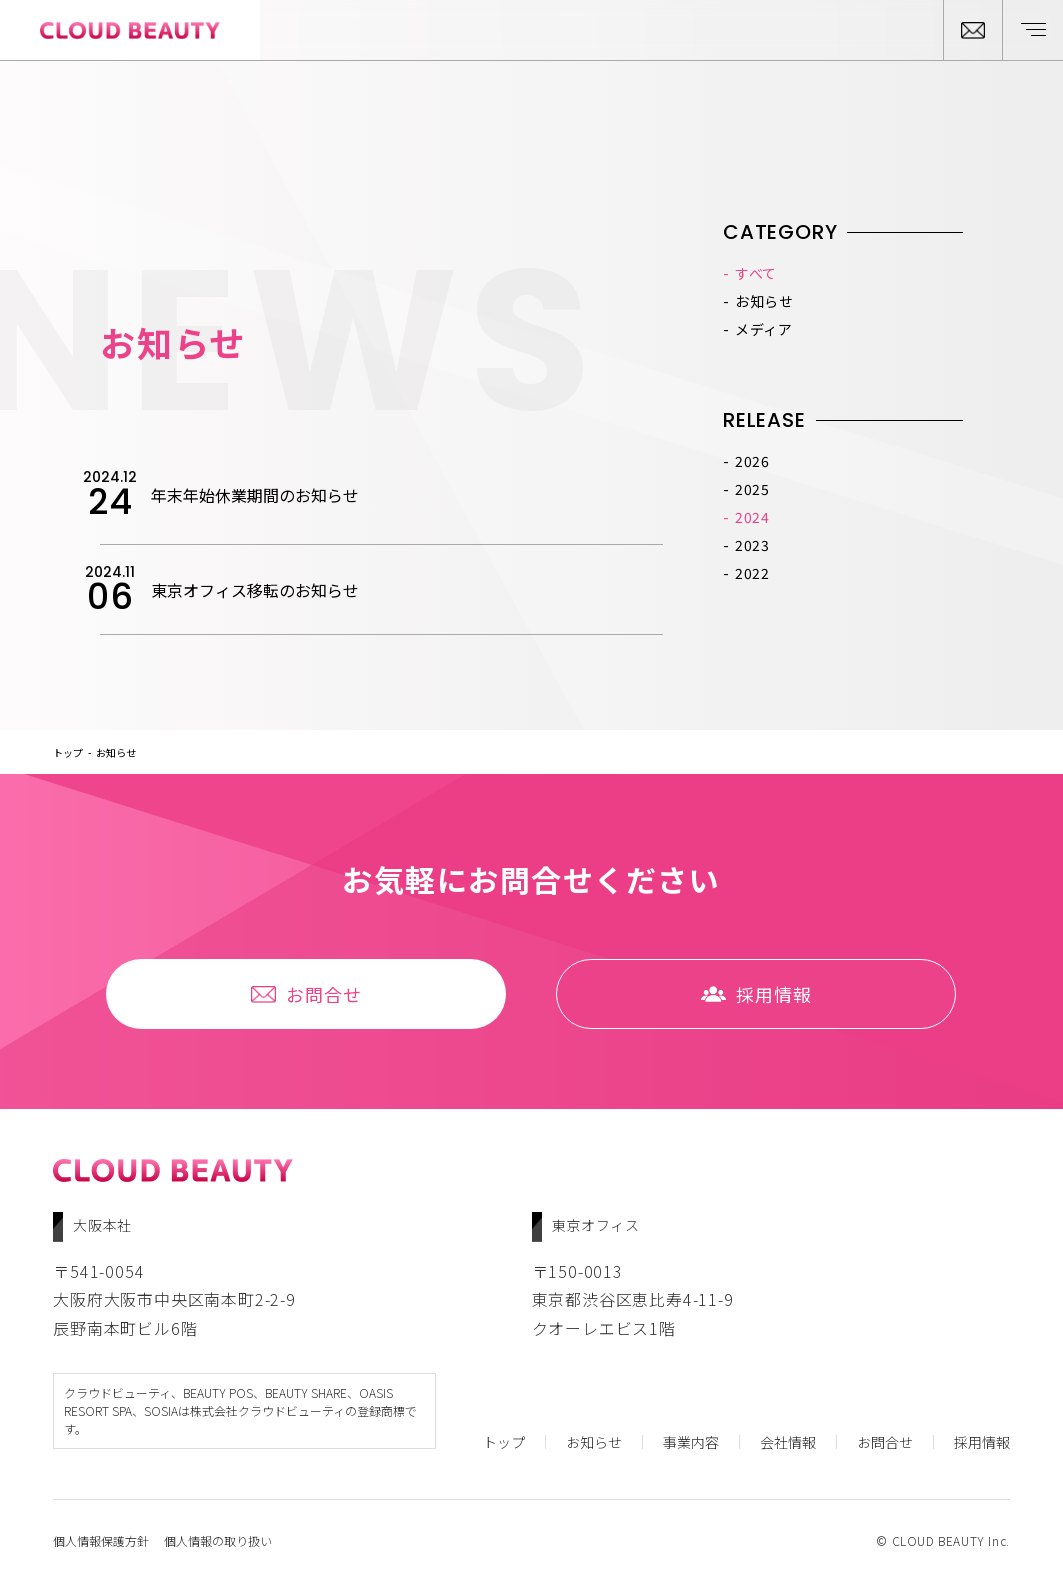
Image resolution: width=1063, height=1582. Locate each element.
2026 (752, 461)
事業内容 (691, 1442)
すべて (756, 273)
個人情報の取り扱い (218, 1541)
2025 (752, 489)
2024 (752, 517)
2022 (752, 573)
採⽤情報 (756, 994)
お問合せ (306, 994)
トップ (68, 752)
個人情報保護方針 (101, 1541)
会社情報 (788, 1442)
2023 (752, 545)
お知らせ (764, 301)
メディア (764, 329)
